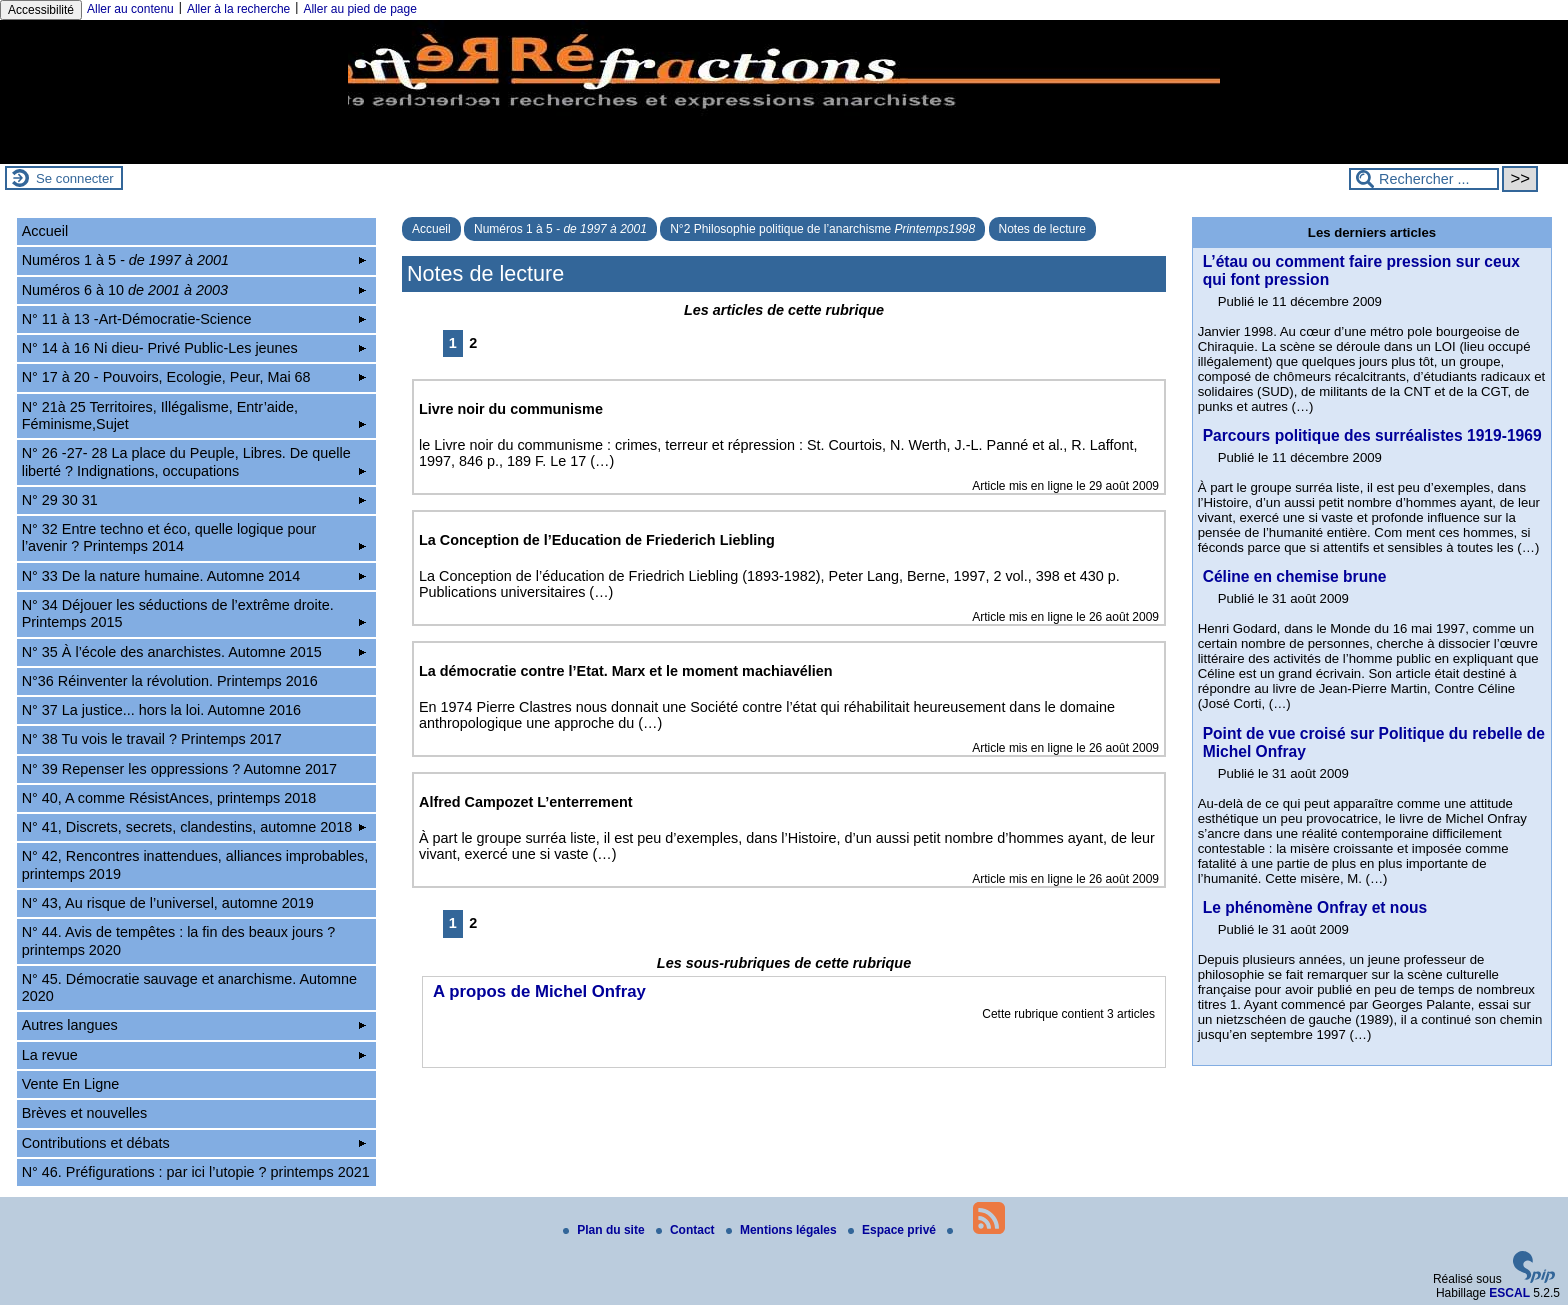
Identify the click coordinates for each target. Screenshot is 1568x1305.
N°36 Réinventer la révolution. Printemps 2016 (170, 681)
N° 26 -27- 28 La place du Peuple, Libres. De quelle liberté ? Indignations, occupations (194, 461)
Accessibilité (41, 10)
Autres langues (194, 1025)
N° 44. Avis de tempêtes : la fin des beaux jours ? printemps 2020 (178, 940)
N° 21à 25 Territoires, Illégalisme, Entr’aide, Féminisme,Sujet (194, 415)
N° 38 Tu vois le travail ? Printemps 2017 (152, 739)
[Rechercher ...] (1424, 179)
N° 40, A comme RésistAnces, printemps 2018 (169, 798)
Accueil (431, 229)
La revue (194, 1055)
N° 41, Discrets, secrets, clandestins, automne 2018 (194, 827)
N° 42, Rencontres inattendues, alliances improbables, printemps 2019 (195, 864)
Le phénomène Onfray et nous (1315, 907)
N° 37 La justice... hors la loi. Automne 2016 (161, 710)
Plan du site (605, 1230)
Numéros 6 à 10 (194, 290)
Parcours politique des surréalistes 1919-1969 (1372, 435)
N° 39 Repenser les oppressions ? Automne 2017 (179, 769)
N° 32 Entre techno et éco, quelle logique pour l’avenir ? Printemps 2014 (194, 537)
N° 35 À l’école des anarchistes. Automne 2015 (194, 652)
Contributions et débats (194, 1143)
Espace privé (893, 1230)
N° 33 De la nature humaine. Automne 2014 (194, 576)
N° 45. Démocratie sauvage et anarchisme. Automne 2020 (189, 987)
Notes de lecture (1042, 229)
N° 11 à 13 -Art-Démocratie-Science (194, 319)
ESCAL (1509, 1293)
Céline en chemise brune (1295, 576)
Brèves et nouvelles (85, 1113)
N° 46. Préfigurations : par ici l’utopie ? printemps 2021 (196, 1172)
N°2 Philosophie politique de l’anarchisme (822, 229)
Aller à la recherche (238, 9)
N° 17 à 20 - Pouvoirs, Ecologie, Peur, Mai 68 (194, 377)
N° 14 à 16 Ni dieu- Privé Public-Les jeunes (194, 348)
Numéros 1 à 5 (560, 229)
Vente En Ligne (71, 1084)
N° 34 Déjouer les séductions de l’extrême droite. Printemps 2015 (194, 613)
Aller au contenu (130, 9)
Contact (687, 1230)
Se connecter (75, 178)
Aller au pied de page (359, 9)
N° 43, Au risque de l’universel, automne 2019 (168, 903)
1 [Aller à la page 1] (453, 343)
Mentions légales (783, 1230)
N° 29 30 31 (194, 500)
